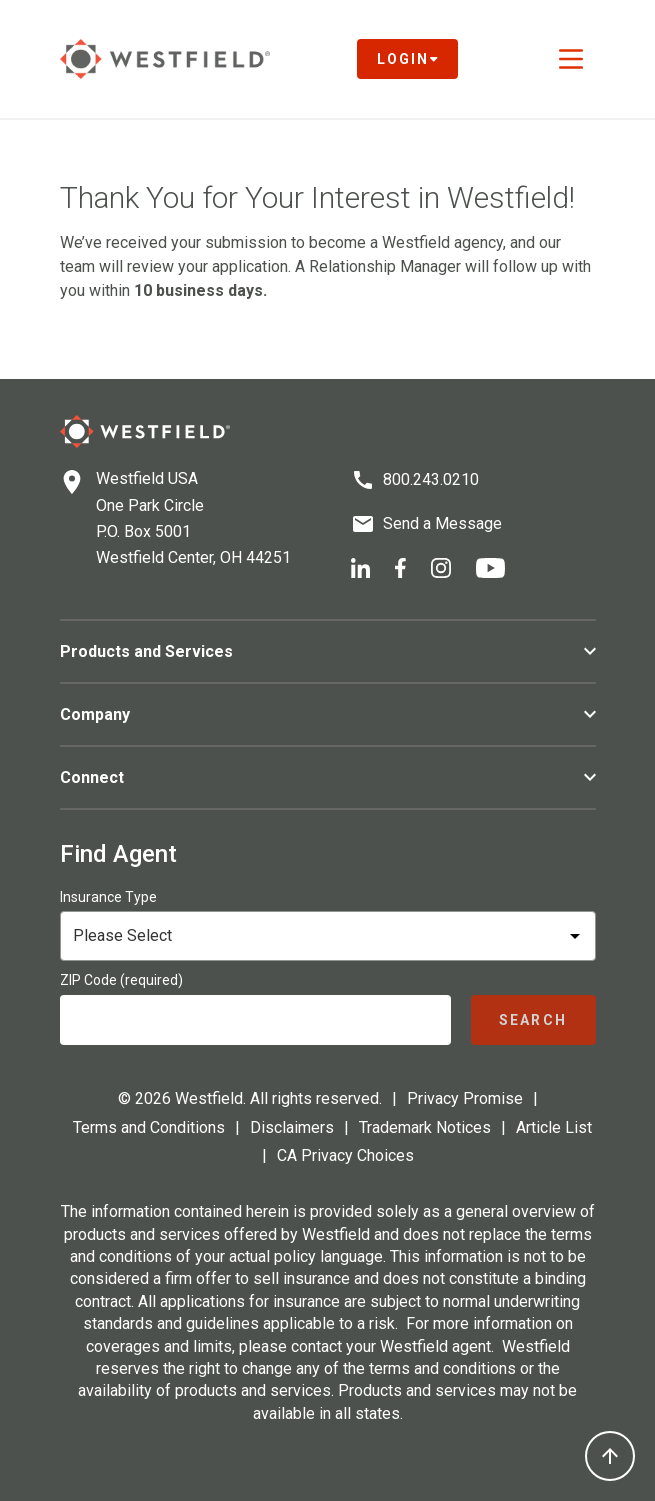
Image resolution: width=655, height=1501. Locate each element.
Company (328, 714)
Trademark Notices (425, 1127)
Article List (554, 1127)
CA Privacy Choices (345, 1155)
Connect (328, 777)
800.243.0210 (431, 479)
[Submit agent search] (533, 1020)
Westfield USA (147, 478)
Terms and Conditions (149, 1127)
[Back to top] (610, 1456)
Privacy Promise (465, 1098)
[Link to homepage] (165, 59)
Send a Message (442, 523)
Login (408, 59)
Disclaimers (292, 1127)
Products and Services (328, 651)
